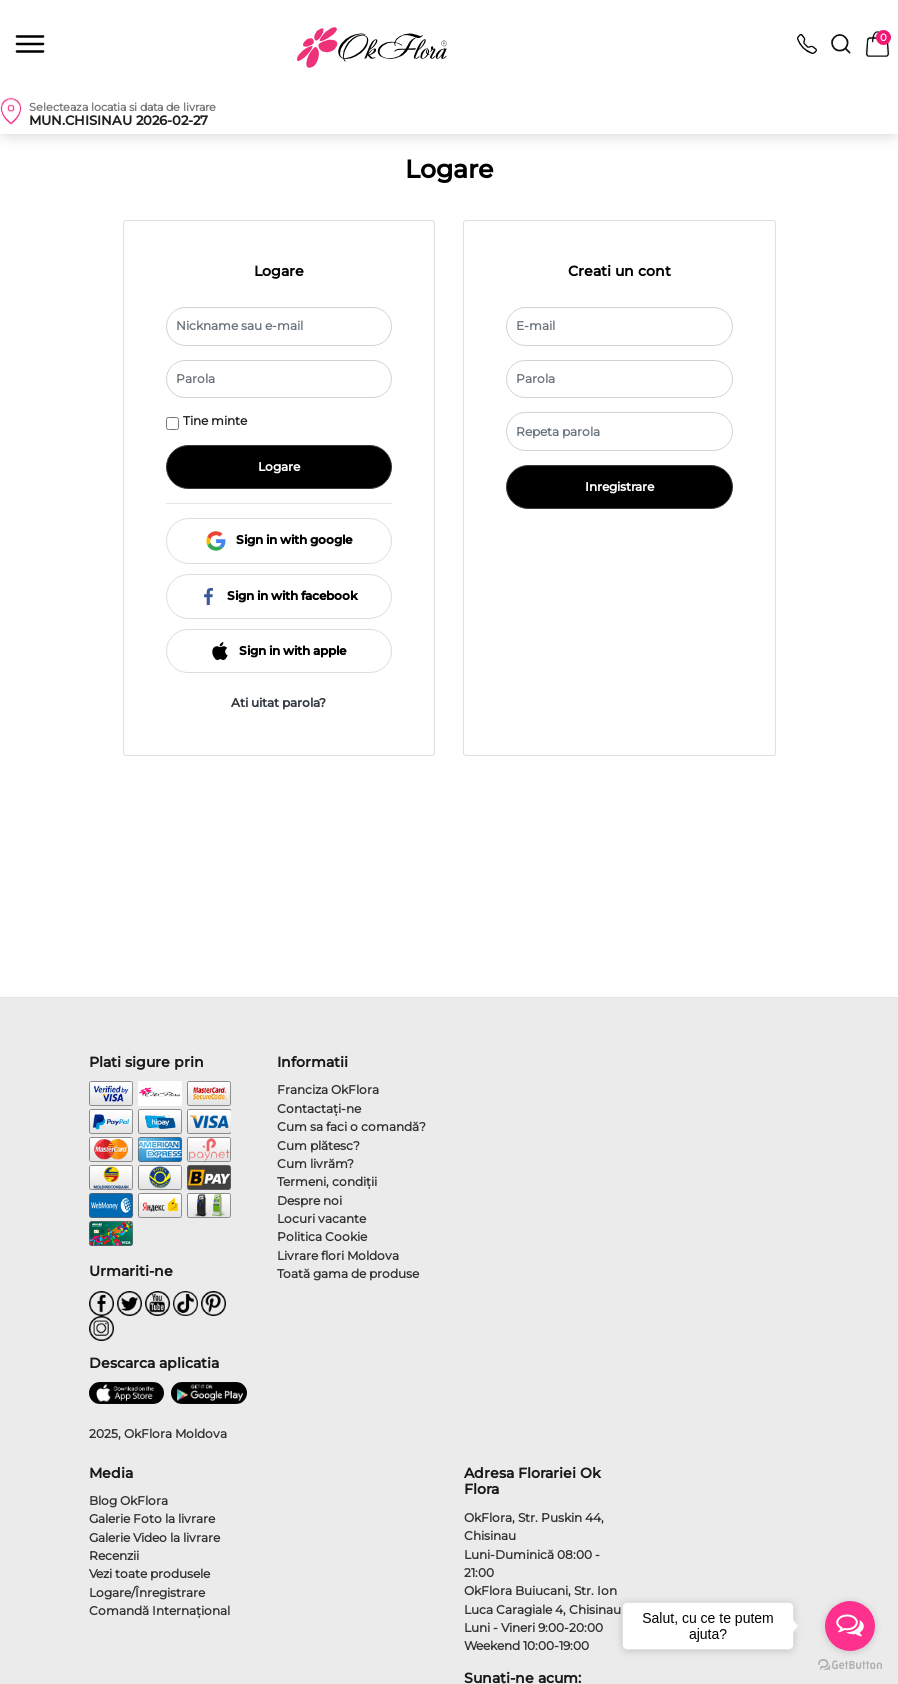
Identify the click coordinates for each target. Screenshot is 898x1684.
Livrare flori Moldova (338, 1255)
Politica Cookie (322, 1236)
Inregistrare (619, 486)
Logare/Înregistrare (147, 1592)
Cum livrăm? (315, 1163)
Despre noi (309, 1200)
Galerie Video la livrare (154, 1537)
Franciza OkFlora (328, 1089)
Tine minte (215, 420)
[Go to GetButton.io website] (850, 1664)
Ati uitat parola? (278, 702)
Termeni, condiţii (327, 1181)
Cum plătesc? (318, 1145)
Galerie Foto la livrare (152, 1518)
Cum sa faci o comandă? (351, 1126)
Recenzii (114, 1555)
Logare (279, 466)
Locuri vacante (321, 1218)
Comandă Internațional (159, 1610)
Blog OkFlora (128, 1500)
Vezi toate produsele (149, 1573)
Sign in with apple (278, 650)
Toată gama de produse (348, 1273)
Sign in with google (279, 540)
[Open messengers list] (850, 1626)
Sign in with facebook (279, 595)
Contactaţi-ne (319, 1108)
